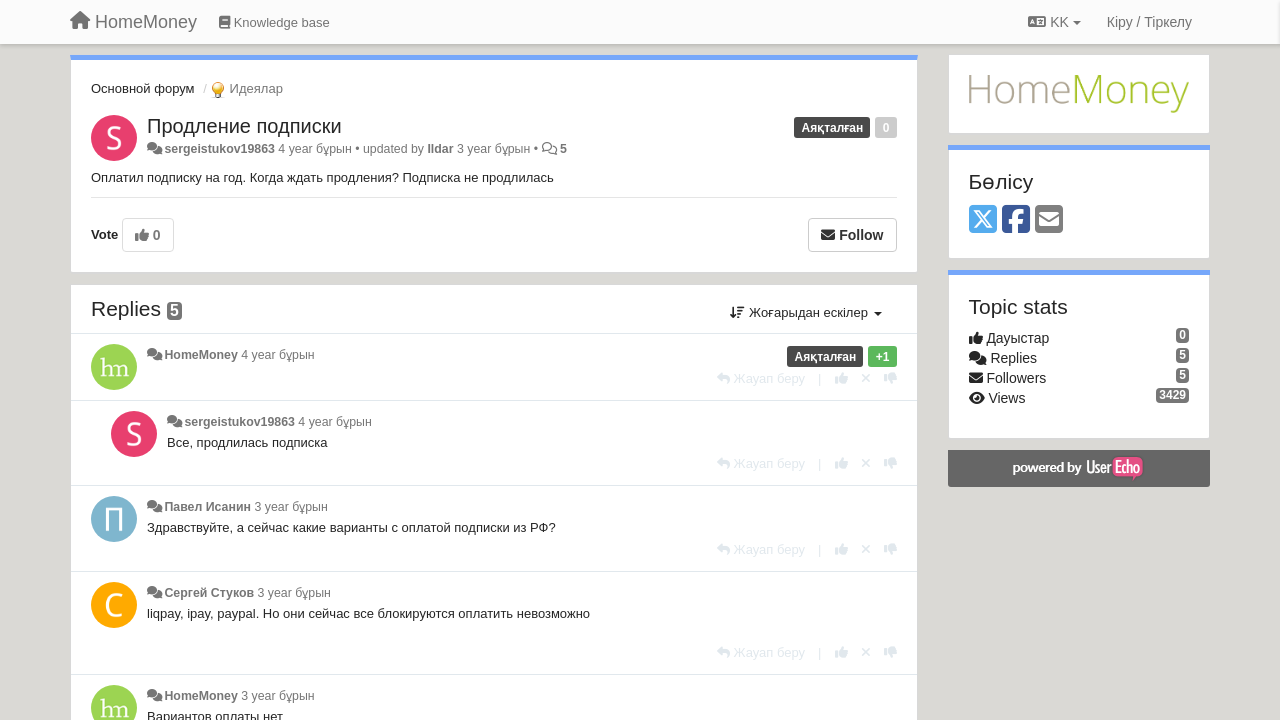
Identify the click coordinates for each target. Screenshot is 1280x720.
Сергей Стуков (209, 593)
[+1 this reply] (841, 378)
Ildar (440, 149)
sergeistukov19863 (219, 149)
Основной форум (143, 88)
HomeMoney (200, 355)
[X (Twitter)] (983, 220)
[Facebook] (1016, 220)
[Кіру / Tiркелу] (1149, 22)
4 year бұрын (277, 355)
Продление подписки (244, 126)
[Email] (1049, 220)
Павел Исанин (207, 507)
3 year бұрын (290, 507)
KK (1054, 22)
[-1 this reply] (890, 378)
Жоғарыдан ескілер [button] (805, 312)
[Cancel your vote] (866, 378)
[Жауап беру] (761, 378)
